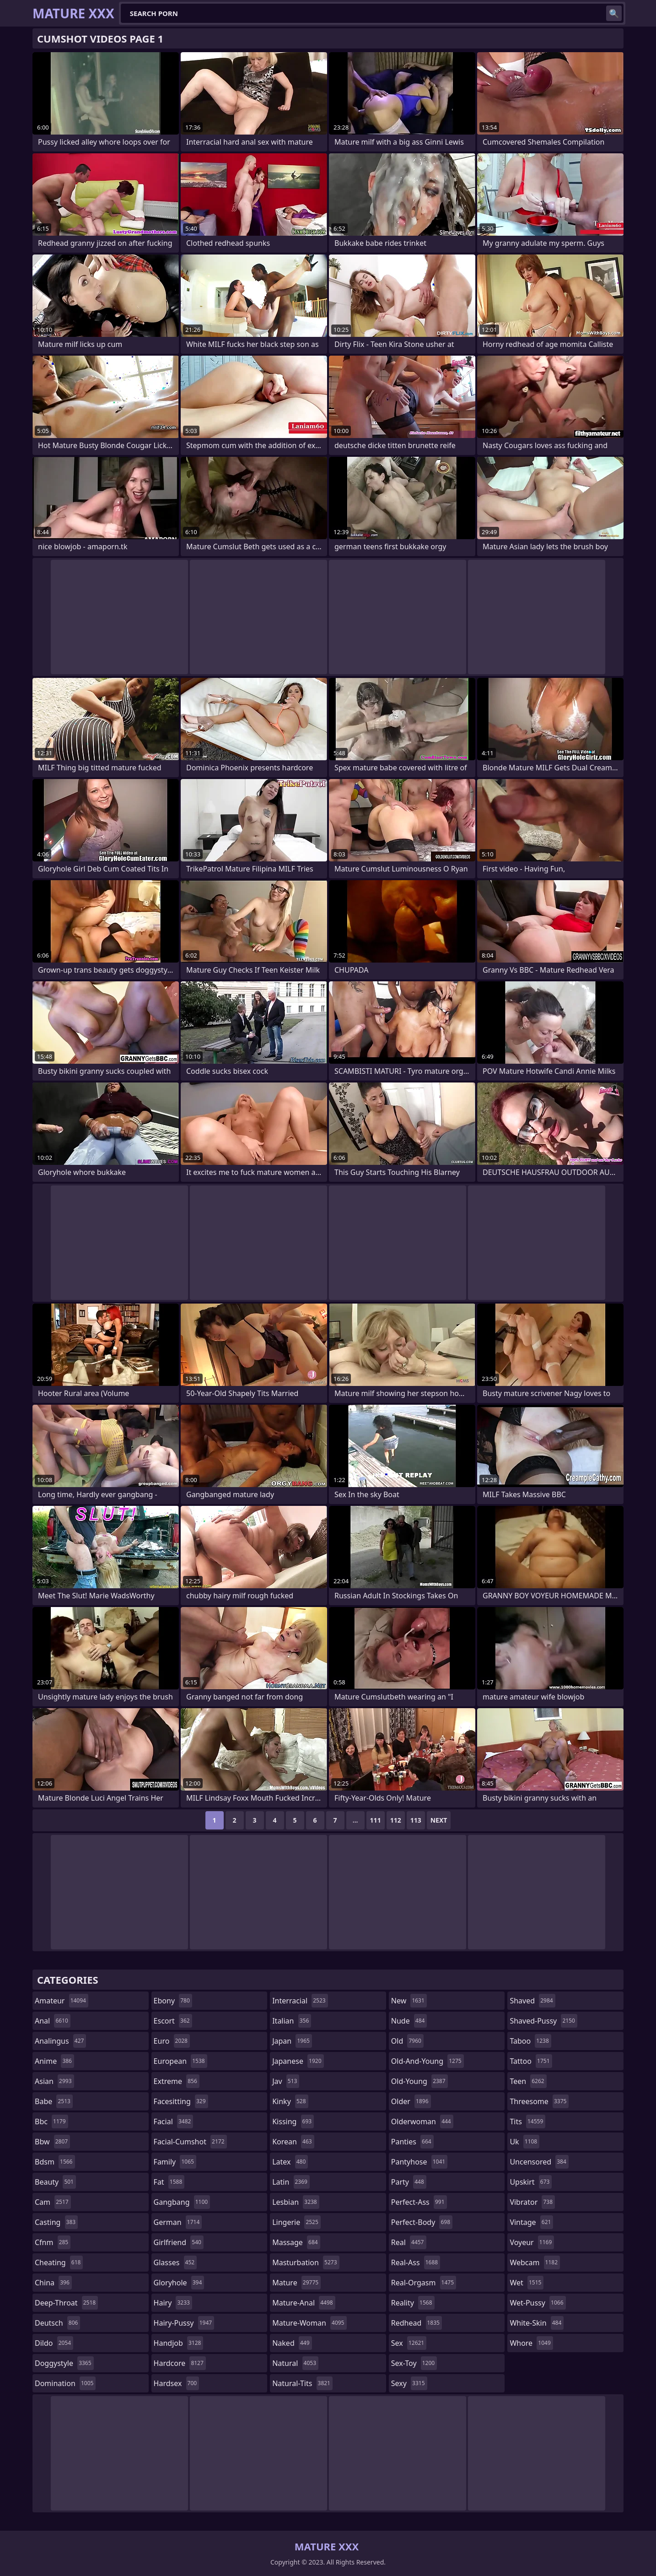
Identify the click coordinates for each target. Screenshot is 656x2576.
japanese (297, 2061)
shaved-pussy (543, 2021)
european (180, 2061)
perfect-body (421, 2222)
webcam (535, 2262)
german (178, 2222)
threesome (539, 2101)
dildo (54, 2343)
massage (296, 2242)
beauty (55, 2182)
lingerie (296, 2222)
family (175, 2162)
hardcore (180, 2363)
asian (54, 2081)
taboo (530, 2041)
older (411, 2101)
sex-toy (414, 2363)
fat (169, 2182)
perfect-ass (419, 2202)
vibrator (532, 2202)
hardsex (176, 2383)
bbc (51, 2121)
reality (413, 2303)
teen (528, 2081)
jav (285, 2081)
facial (174, 2121)
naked (292, 2343)
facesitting (181, 2101)
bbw (52, 2141)
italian (291, 2021)
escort (173, 2021)
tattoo (531, 2061)
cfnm (52, 2242)
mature (296, 2282)
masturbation (305, 2262)
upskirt (531, 2182)
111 (375, 1820)
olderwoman (422, 2121)
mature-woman (309, 2323)
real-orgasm (423, 2282)
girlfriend (179, 2242)
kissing (293, 2121)
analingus (60, 2041)
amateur (61, 2001)
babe (54, 2101)
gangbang (182, 2202)
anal (52, 2021)
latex (290, 2162)
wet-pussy (537, 2303)
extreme (176, 2081)
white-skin (537, 2323)
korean (293, 2141)
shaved (532, 2001)
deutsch (57, 2323)
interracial (300, 2001)
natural (295, 2363)
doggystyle (64, 2363)
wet (526, 2282)
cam (53, 2202)
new (409, 2001)
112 (395, 1820)
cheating (59, 2262)
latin (291, 2182)
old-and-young (427, 2061)
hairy (173, 2303)
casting (56, 2222)
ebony (173, 2001)
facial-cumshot (190, 2141)
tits (527, 2121)
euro (172, 2041)
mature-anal (303, 2303)
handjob (179, 2343)
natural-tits (302, 2383)
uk (524, 2141)
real (408, 2242)
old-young (419, 2081)
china (53, 2282)
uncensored (539, 2162)
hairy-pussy (184, 2323)
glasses (175, 2262)
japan (292, 2041)
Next (438, 1820)
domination (65, 2383)
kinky (290, 2101)
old (407, 2041)
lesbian (295, 2202)
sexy (409, 2383)
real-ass (415, 2262)
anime (54, 2061)
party (408, 2182)
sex (408, 2343)
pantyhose (419, 2162)
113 (415, 1820)
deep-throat (66, 2303)
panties (412, 2141)
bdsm (55, 2162)
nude (409, 2021)
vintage (531, 2222)
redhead (416, 2323)
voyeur (532, 2242)
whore (531, 2343)
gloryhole (179, 2282)
